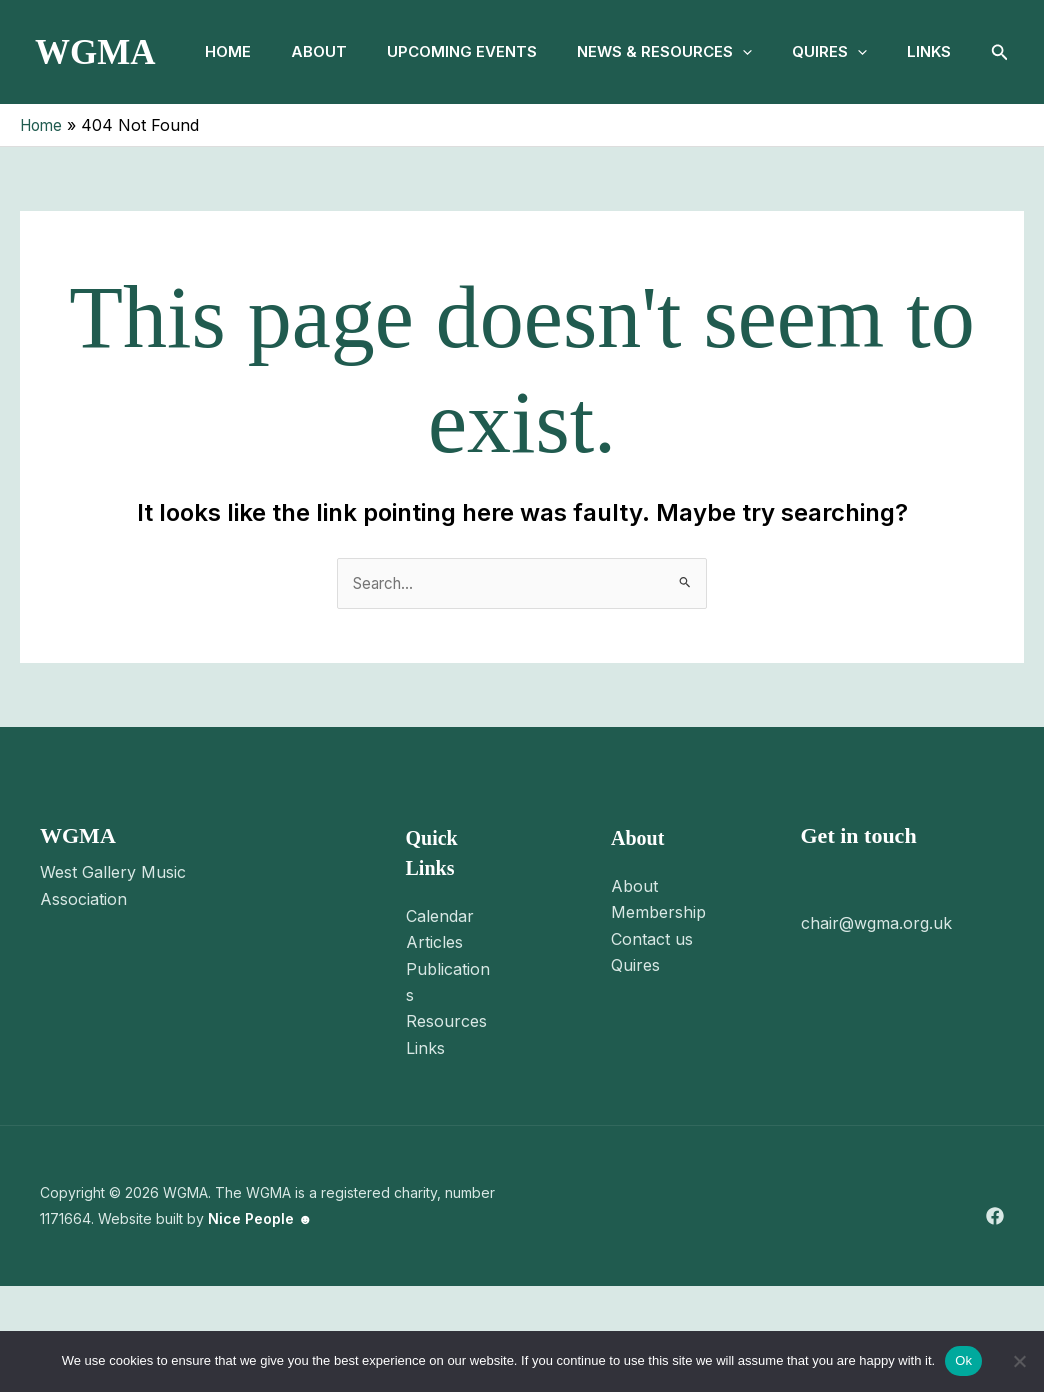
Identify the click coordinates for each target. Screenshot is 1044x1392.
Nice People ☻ (260, 1324)
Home (223, 51)
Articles (434, 1048)
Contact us (652, 1044)
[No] (1019, 1361)
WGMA (95, 104)
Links (222, 155)
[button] (761, 52)
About (322, 51)
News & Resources (683, 52)
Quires (856, 52)
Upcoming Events (473, 51)
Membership (658, 1018)
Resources (446, 1127)
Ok (963, 1360)
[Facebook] (995, 1321)
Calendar (440, 1021)
